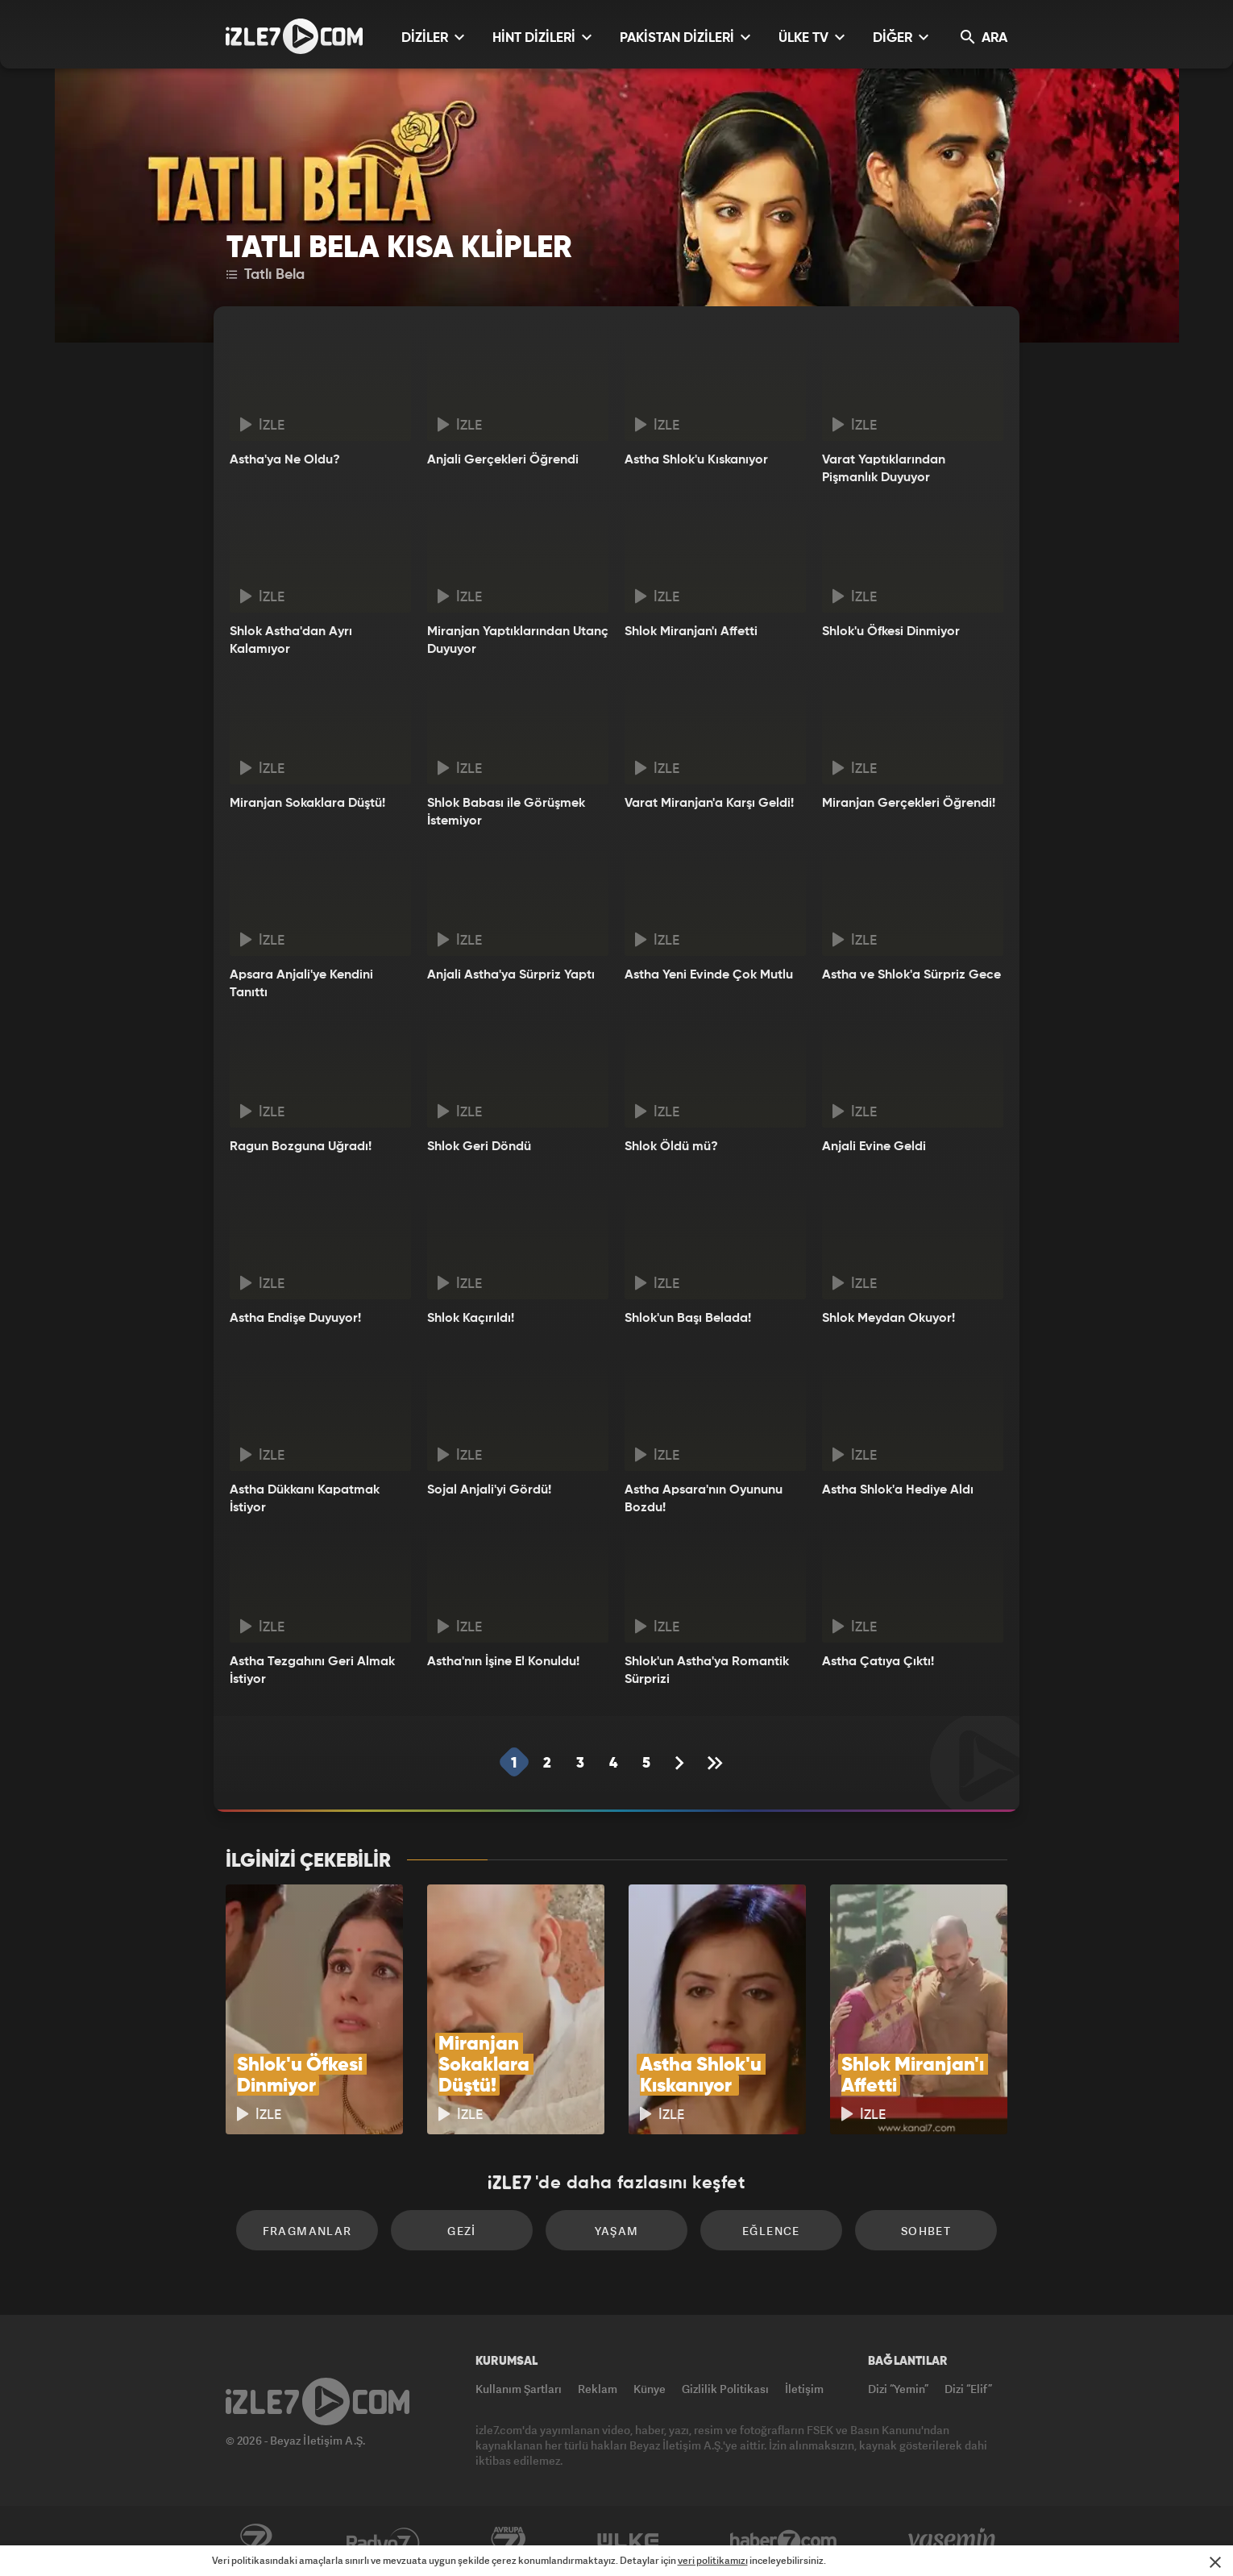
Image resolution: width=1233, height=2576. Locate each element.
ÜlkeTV (628, 2541)
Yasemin (953, 2541)
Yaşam (617, 2230)
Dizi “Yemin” (898, 2388)
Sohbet (926, 2230)
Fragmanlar (307, 2230)
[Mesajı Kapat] (1215, 2562)
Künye (649, 2388)
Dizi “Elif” (968, 2388)
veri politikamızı (713, 2560)
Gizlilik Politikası (725, 2388)
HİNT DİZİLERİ (542, 37)
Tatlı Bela (265, 275)
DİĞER (900, 37)
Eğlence (771, 2230)
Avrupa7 (508, 2541)
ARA (984, 37)
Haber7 (783, 2541)
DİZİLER (432, 37)
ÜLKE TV (811, 37)
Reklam (597, 2388)
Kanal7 (255, 2541)
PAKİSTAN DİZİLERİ (685, 37)
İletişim (804, 2388)
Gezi (461, 2230)
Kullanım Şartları (518, 2388)
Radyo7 (383, 2541)
